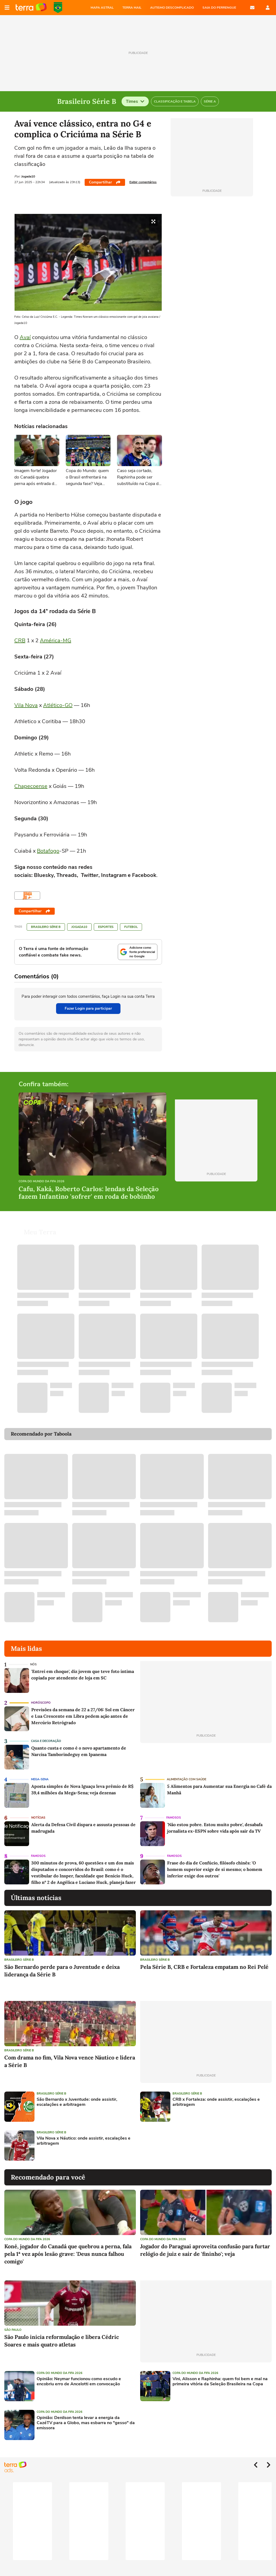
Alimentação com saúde (186, 1773)
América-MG (55, 640)
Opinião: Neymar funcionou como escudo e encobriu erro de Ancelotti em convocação (79, 2375)
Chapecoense (30, 786)
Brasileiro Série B (46, 927)
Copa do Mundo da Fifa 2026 (41, 1181)
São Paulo (13, 2323)
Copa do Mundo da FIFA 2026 (58, 7)
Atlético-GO (58, 705)
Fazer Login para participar (88, 1008)
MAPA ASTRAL (102, 7)
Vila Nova (26, 705)
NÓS (33, 1658)
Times (135, 101)
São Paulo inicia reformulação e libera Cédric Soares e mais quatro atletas (61, 2334)
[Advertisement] (181, 2139)
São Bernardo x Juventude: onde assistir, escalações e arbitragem (77, 2095)
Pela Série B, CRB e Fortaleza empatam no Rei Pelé (204, 1960)
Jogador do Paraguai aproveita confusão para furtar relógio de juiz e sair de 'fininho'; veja (205, 2243)
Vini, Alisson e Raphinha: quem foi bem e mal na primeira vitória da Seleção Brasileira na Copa (220, 2375)
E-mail (252, 7)
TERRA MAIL (132, 7)
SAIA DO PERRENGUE (219, 7)
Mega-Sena (40, 1773)
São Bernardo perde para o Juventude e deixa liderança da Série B (62, 1964)
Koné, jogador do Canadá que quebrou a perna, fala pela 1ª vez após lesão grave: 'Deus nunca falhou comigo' (68, 2247)
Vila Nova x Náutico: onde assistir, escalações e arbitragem (83, 2134)
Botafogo (48, 851)
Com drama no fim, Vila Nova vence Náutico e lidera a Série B (69, 2055)
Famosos (173, 1811)
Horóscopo (41, 1696)
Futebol (131, 927)
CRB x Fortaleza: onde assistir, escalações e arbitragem (216, 2095)
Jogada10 (79, 927)
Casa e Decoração (46, 1735)
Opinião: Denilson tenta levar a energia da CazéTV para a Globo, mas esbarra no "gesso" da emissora (86, 2416)
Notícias (38, 1811)
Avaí (25, 337)
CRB (19, 640)
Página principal (31, 7)
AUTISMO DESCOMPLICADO (172, 7)
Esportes (105, 927)
